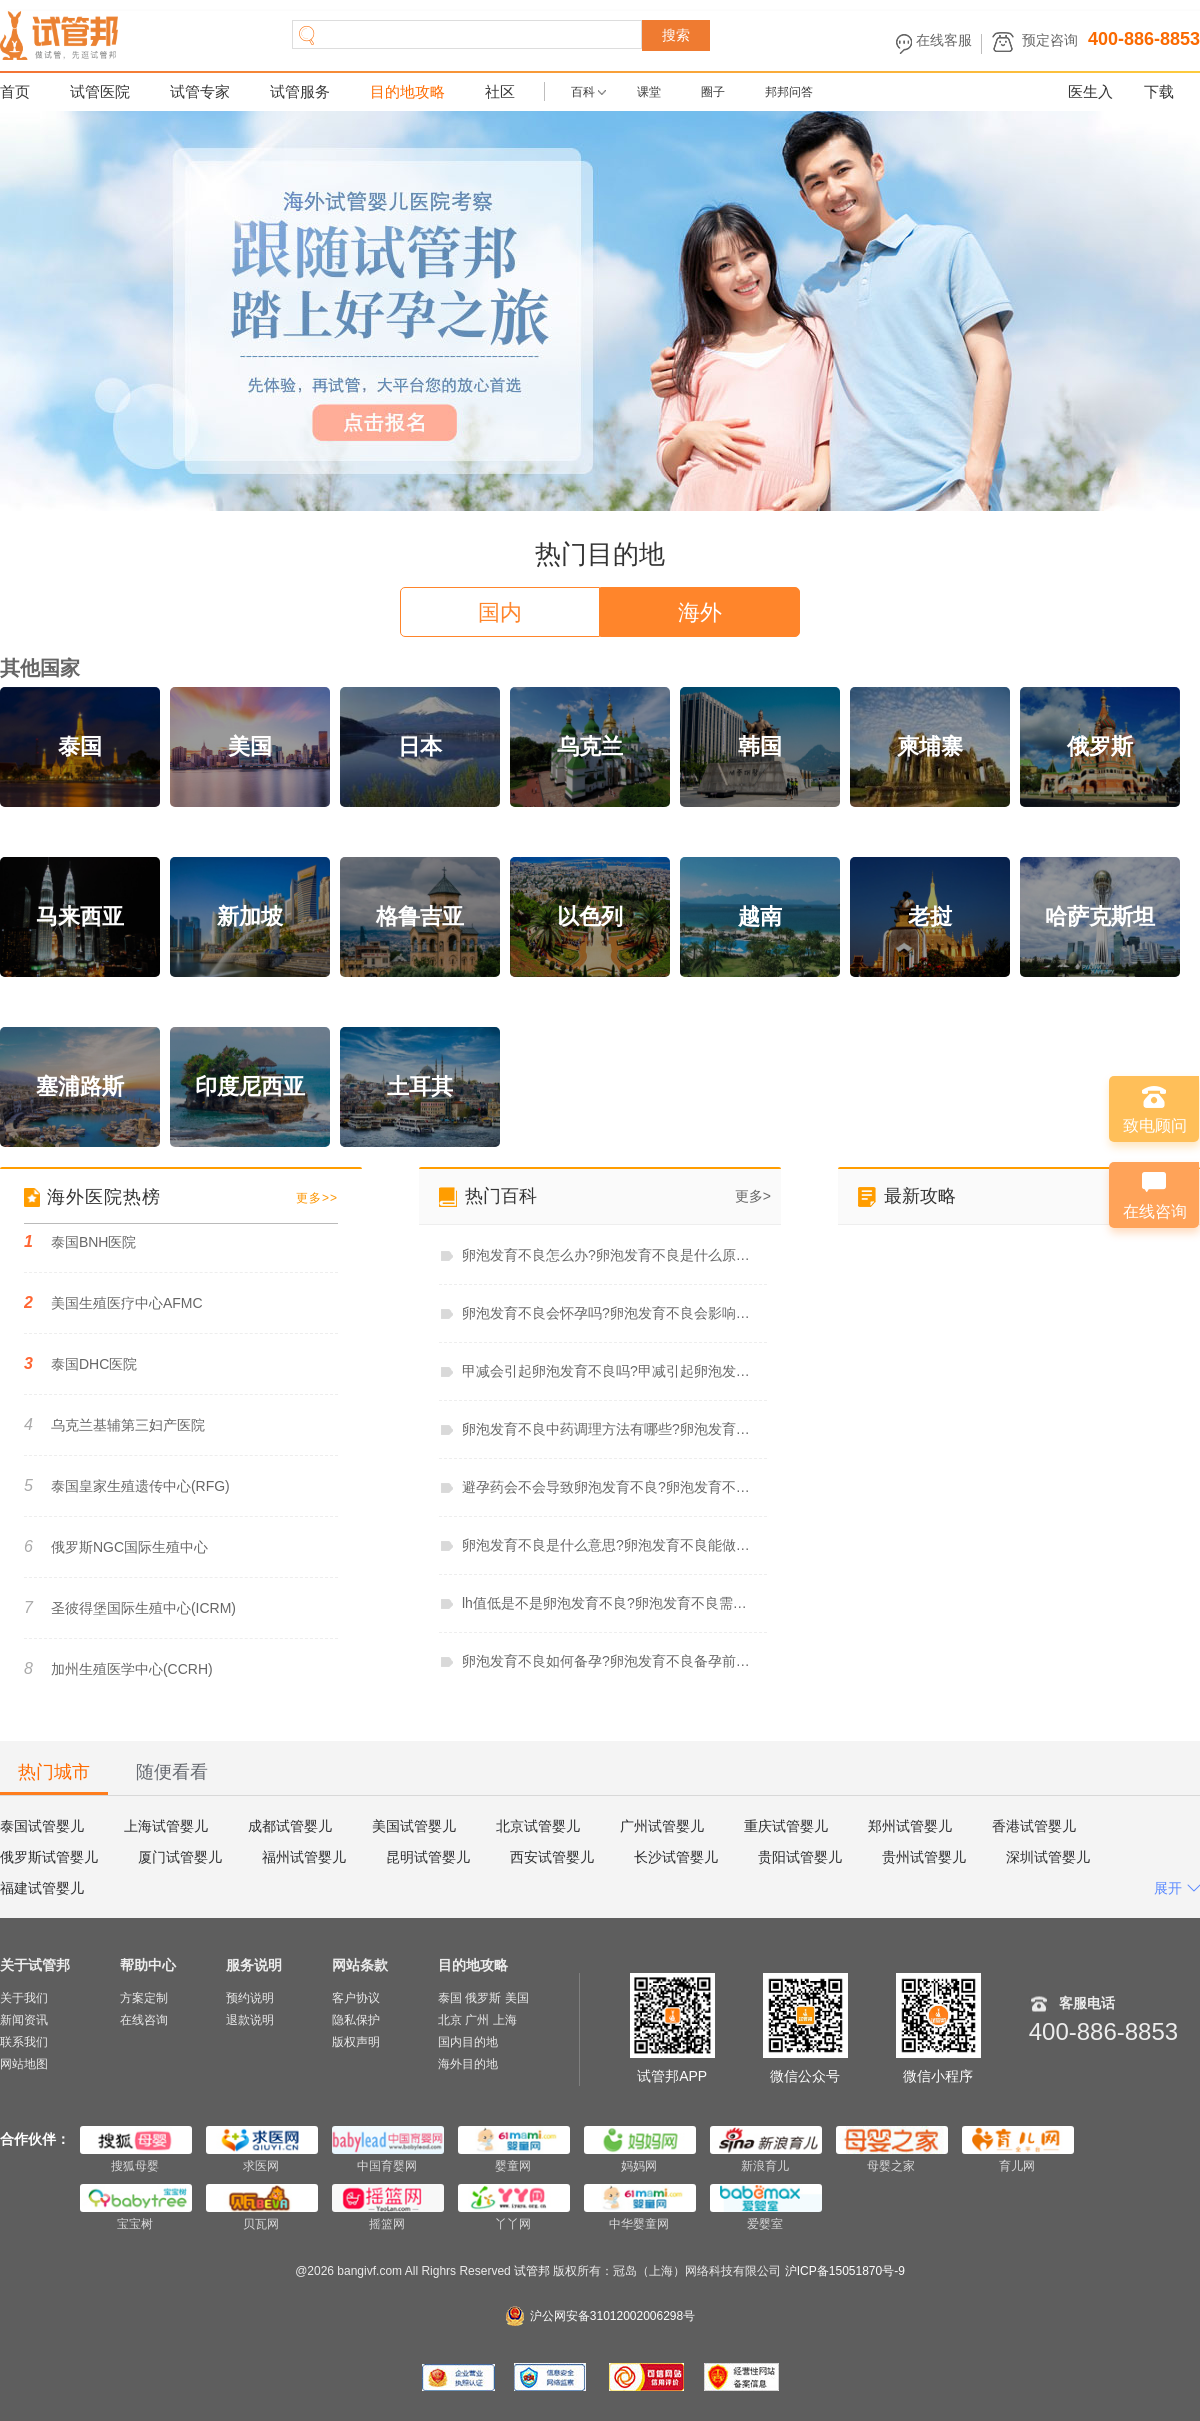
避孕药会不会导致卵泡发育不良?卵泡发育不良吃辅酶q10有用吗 (608, 1487)
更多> (753, 1196)
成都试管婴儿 (290, 1826)
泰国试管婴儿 (42, 1826)
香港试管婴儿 (1034, 1826)
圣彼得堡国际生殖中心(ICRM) (130, 1607)
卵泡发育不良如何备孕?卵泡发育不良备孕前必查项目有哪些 (608, 1661)
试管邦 (533, 2271)
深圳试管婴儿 (1048, 1857)
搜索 (676, 35)
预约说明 (250, 1998)
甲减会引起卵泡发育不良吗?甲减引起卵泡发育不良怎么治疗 (608, 1371)
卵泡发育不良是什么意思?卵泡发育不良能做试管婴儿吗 (608, 1545)
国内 (500, 612)
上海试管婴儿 (166, 1826)
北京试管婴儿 (538, 1826)
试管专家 (200, 91)
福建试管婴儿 (42, 1888)
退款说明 (250, 2020)
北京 (450, 2020)
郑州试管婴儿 (910, 1826)
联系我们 (24, 2042)
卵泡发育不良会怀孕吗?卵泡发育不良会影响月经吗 (608, 1313)
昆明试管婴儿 (428, 1857)
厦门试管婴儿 (180, 1857)
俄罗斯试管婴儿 (49, 1857)
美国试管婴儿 (414, 1826)
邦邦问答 (789, 92)
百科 (583, 92)
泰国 (450, 1998)
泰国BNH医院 (80, 1241)
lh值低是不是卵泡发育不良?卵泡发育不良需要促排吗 (608, 1603)
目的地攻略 (407, 91)
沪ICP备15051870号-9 (845, 2271)
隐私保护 (356, 2020)
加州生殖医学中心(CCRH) (118, 1668)
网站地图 (24, 2064)
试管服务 (300, 91)
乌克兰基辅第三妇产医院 (114, 1424)
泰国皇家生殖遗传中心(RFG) (127, 1485)
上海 (505, 2020)
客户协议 (356, 1998)
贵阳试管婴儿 (800, 1857)
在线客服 (944, 40)
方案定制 (144, 1998)
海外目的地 (468, 2064)
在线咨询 (144, 2020)
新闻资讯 (24, 2020)
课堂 (649, 92)
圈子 (713, 92)
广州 (477, 2020)
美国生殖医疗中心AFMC (113, 1302)
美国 (517, 1998)
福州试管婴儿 (304, 1857)
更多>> (317, 1198)
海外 (700, 612)
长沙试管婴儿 (676, 1857)
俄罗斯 (483, 1998)
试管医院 (100, 91)
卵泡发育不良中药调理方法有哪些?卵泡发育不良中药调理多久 (608, 1429)
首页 (15, 91)
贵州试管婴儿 (924, 1857)
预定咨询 (1050, 40)
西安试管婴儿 (552, 1857)
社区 (500, 91)
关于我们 (24, 1998)
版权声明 (356, 2042)
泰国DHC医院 (80, 1363)
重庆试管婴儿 (786, 1826)
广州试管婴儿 (662, 1826)
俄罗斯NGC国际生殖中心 (116, 1546)
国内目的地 (468, 2042)
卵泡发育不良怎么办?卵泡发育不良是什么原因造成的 (608, 1255)
